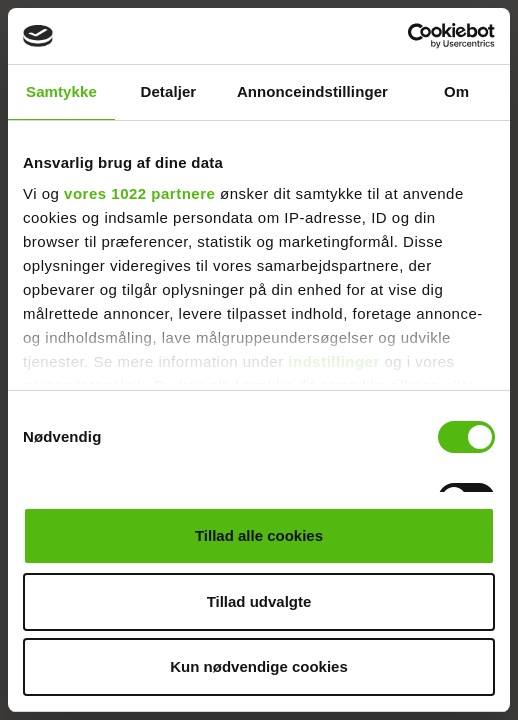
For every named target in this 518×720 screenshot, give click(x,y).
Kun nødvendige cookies (259, 666)
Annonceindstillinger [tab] (312, 91)
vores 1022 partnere (139, 193)
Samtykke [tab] (61, 91)
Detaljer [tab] (168, 91)
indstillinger (334, 361)
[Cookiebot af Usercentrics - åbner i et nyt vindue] (407, 36)
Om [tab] (456, 91)
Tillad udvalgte (259, 601)
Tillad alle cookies (259, 535)
